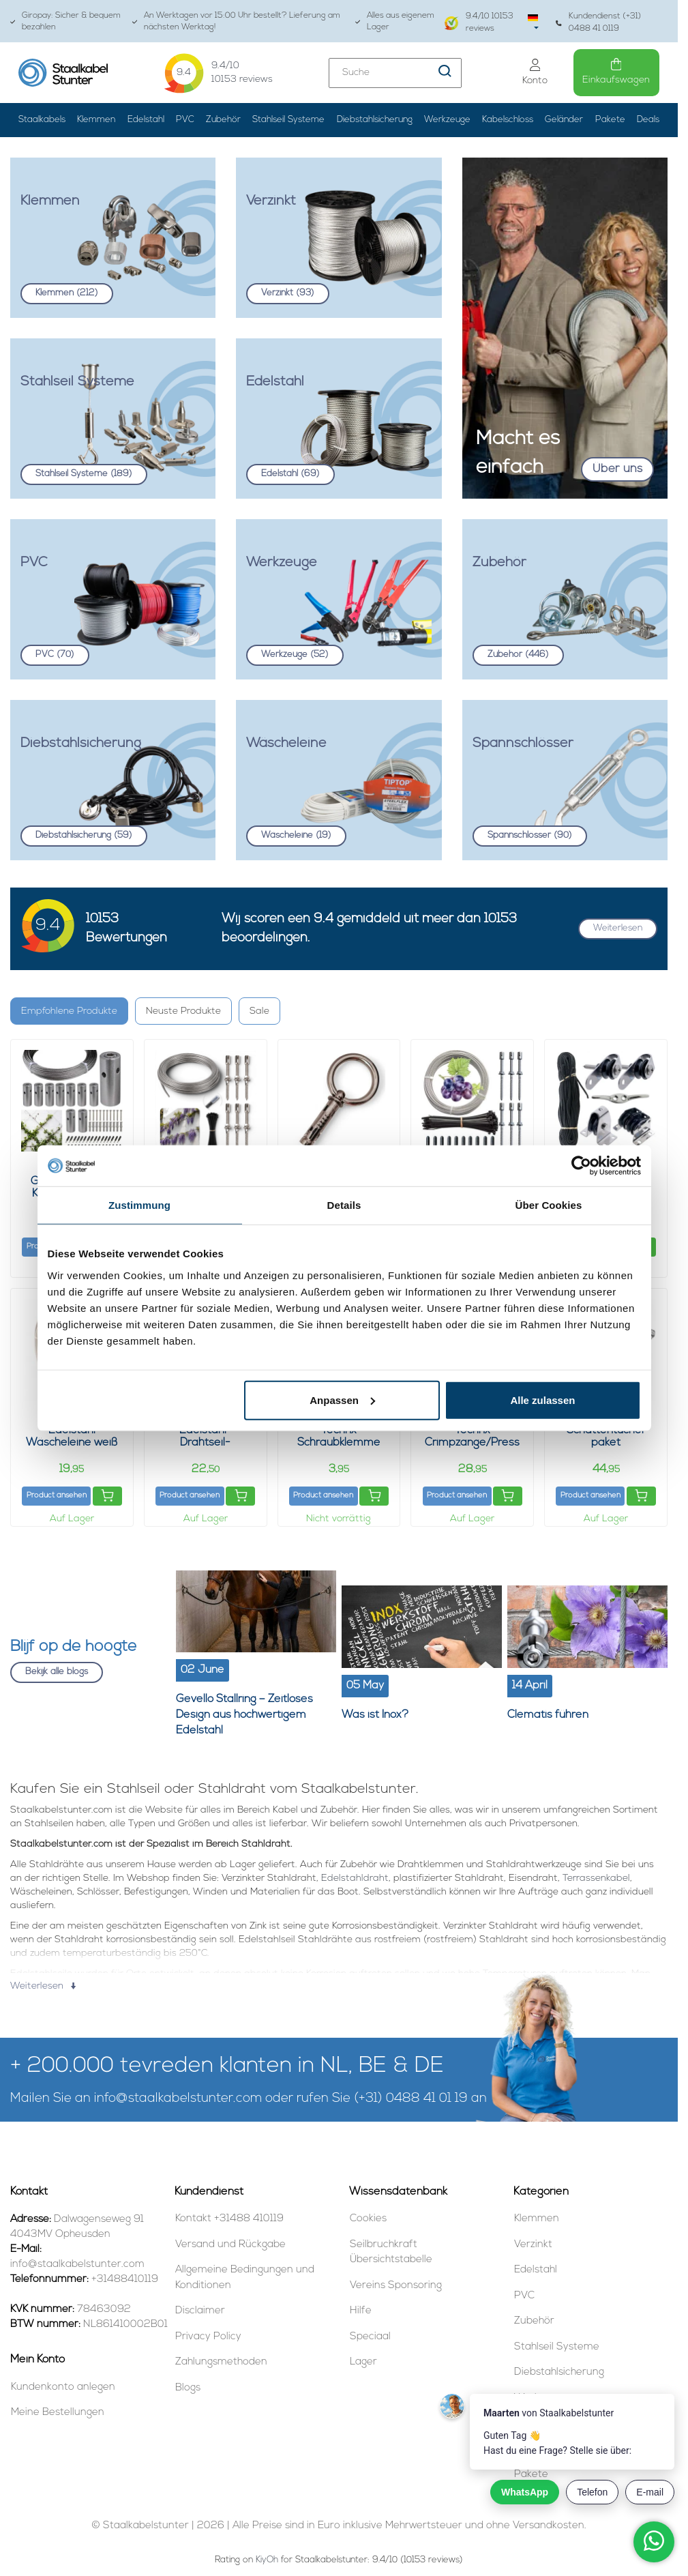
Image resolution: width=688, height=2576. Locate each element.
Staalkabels (41, 119)
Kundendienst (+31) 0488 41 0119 (598, 22)
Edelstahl (146, 119)
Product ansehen (57, 1495)
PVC (185, 119)
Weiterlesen (617, 928)
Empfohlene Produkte (69, 1011)
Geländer (564, 119)
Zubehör (223, 119)
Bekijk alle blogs (56, 1671)
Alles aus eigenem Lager (394, 21)
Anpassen (342, 1399)
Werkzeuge (447, 119)
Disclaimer (200, 2311)
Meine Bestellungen (57, 2412)
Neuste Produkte (183, 1011)
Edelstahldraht (355, 1878)
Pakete (610, 119)
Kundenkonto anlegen (63, 2387)
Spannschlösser (530, 835)
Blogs (187, 2388)
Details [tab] (344, 1205)
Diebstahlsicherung (375, 119)
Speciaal (370, 2337)
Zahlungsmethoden (221, 2362)
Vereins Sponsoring (396, 2286)
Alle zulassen (542, 1399)
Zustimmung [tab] (139, 1205)
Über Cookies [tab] (548, 1205)
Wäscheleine (296, 835)
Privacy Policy (208, 2337)
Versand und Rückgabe (230, 2245)
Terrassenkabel (596, 1878)
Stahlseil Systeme (288, 119)
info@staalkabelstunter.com (178, 2098)
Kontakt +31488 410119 (229, 2219)
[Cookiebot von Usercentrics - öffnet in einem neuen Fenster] (581, 1166)
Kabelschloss (507, 119)
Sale (259, 1011)
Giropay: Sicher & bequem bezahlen (65, 21)
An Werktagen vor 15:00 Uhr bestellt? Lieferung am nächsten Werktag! (236, 21)
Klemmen (96, 119)
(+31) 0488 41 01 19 (411, 2098)
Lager (363, 2362)
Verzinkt (287, 293)
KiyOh (267, 2560)
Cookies (368, 2219)
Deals (648, 119)
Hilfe (361, 2311)
